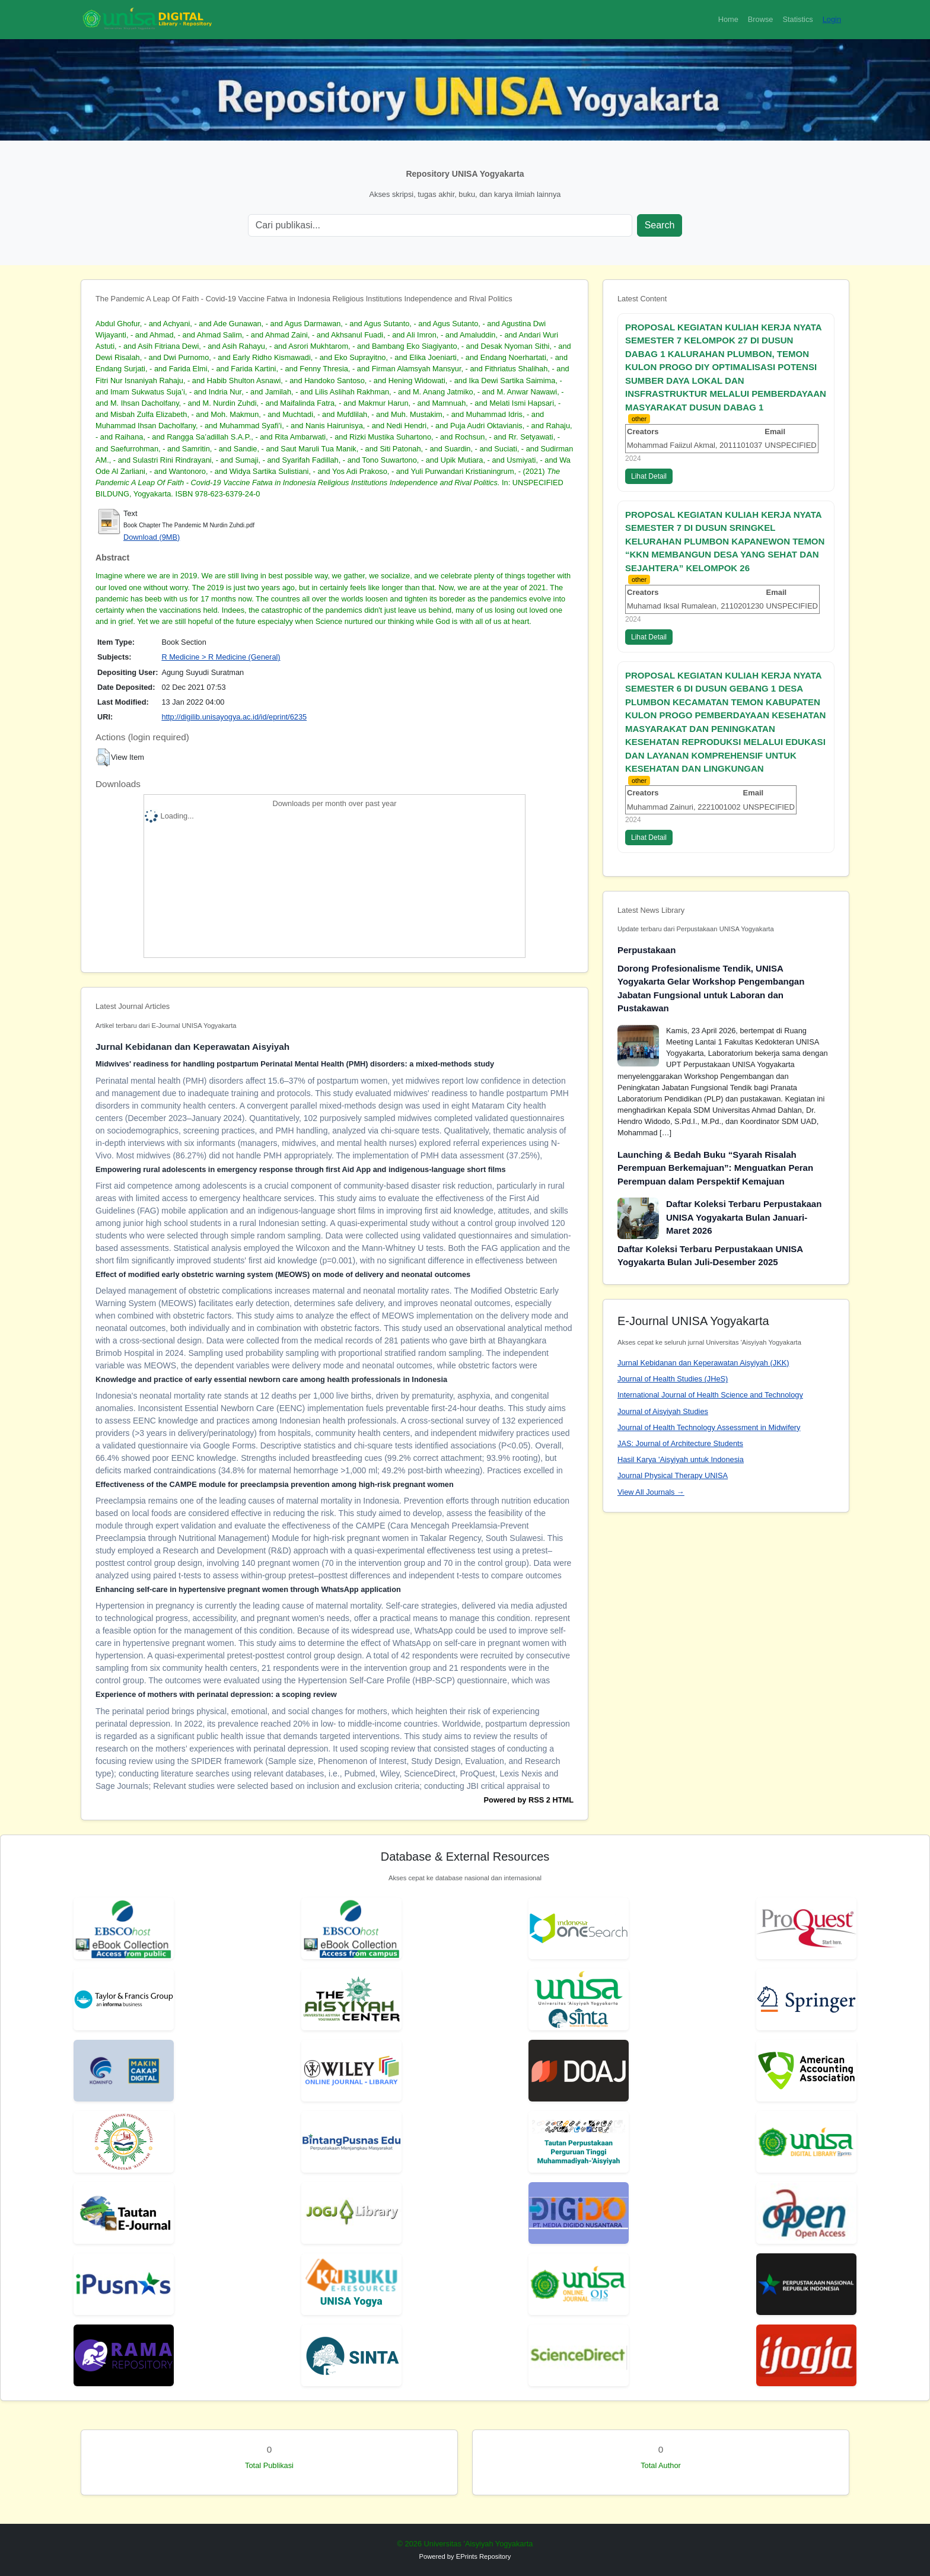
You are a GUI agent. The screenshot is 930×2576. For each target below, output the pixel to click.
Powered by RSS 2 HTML (529, 1799)
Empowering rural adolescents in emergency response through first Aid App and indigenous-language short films (300, 1169)
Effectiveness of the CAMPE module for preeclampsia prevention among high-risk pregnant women (274, 1484)
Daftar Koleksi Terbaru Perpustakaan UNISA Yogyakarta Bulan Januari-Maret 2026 (743, 1217)
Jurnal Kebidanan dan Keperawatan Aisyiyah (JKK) (703, 1362)
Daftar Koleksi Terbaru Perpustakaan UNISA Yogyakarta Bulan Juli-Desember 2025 (710, 1256)
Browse (760, 19)
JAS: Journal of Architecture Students (680, 1443)
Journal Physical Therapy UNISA (672, 1475)
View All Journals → (650, 1492)
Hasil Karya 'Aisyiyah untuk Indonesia (680, 1459)
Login (832, 19)
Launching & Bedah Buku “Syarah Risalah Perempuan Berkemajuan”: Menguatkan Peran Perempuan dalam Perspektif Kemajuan (715, 1168)
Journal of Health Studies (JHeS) (672, 1378)
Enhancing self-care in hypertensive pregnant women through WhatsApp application (248, 1589)
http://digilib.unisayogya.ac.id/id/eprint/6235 (234, 716)
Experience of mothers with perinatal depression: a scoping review (216, 1694)
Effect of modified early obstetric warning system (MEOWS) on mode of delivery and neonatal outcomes (282, 1274)
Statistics (797, 19)
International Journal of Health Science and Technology (710, 1394)
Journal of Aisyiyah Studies (662, 1411)
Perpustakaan (646, 950)
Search (660, 225)
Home (728, 19)
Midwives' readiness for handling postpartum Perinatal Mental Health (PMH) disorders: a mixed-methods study (294, 1063)
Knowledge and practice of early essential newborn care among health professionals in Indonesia (271, 1379)
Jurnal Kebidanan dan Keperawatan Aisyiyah (192, 1047)
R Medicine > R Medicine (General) (220, 656)
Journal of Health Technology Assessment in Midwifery (708, 1427)
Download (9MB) (151, 537)
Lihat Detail (649, 476)
